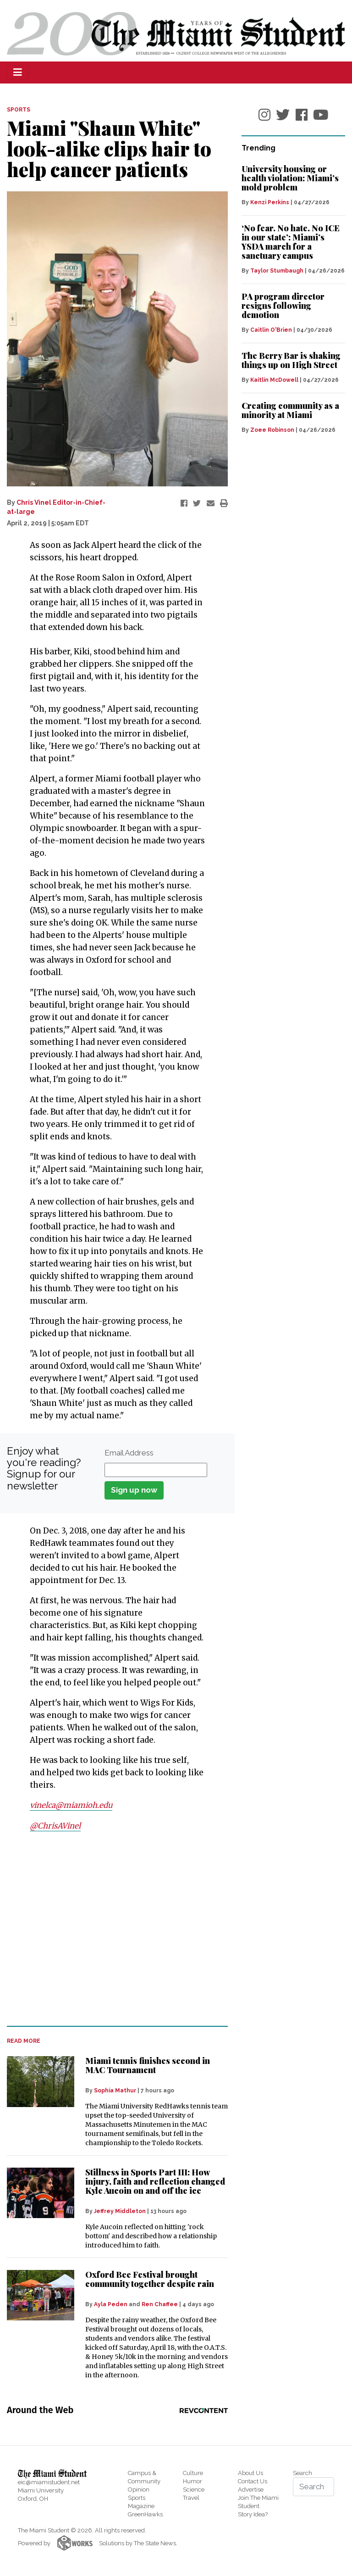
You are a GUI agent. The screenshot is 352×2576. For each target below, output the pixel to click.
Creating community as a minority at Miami (290, 410)
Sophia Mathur (115, 2090)
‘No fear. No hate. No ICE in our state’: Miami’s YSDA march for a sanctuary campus (291, 242)
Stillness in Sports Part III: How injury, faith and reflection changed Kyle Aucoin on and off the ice (155, 2181)
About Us (250, 2472)
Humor (192, 2480)
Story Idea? (253, 2513)
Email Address (129, 1452)
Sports (136, 2497)
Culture (193, 2472)
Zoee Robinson (272, 430)
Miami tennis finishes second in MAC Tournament (147, 2065)
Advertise (251, 2489)
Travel (191, 2497)
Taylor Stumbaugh (276, 271)
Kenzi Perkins (269, 202)
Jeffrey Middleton (120, 2211)
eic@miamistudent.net (49, 2481)
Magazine (141, 2505)
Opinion (138, 2489)
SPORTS (18, 109)
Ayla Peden (110, 2304)
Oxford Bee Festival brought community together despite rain (149, 2278)
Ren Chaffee (160, 2304)
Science (193, 2489)
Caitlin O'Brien (271, 330)
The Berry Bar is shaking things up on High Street (291, 360)
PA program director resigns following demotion (283, 305)
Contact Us (252, 2480)
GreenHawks (145, 2513)
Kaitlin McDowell (274, 380)
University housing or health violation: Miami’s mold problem (290, 178)
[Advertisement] (111, 1928)
